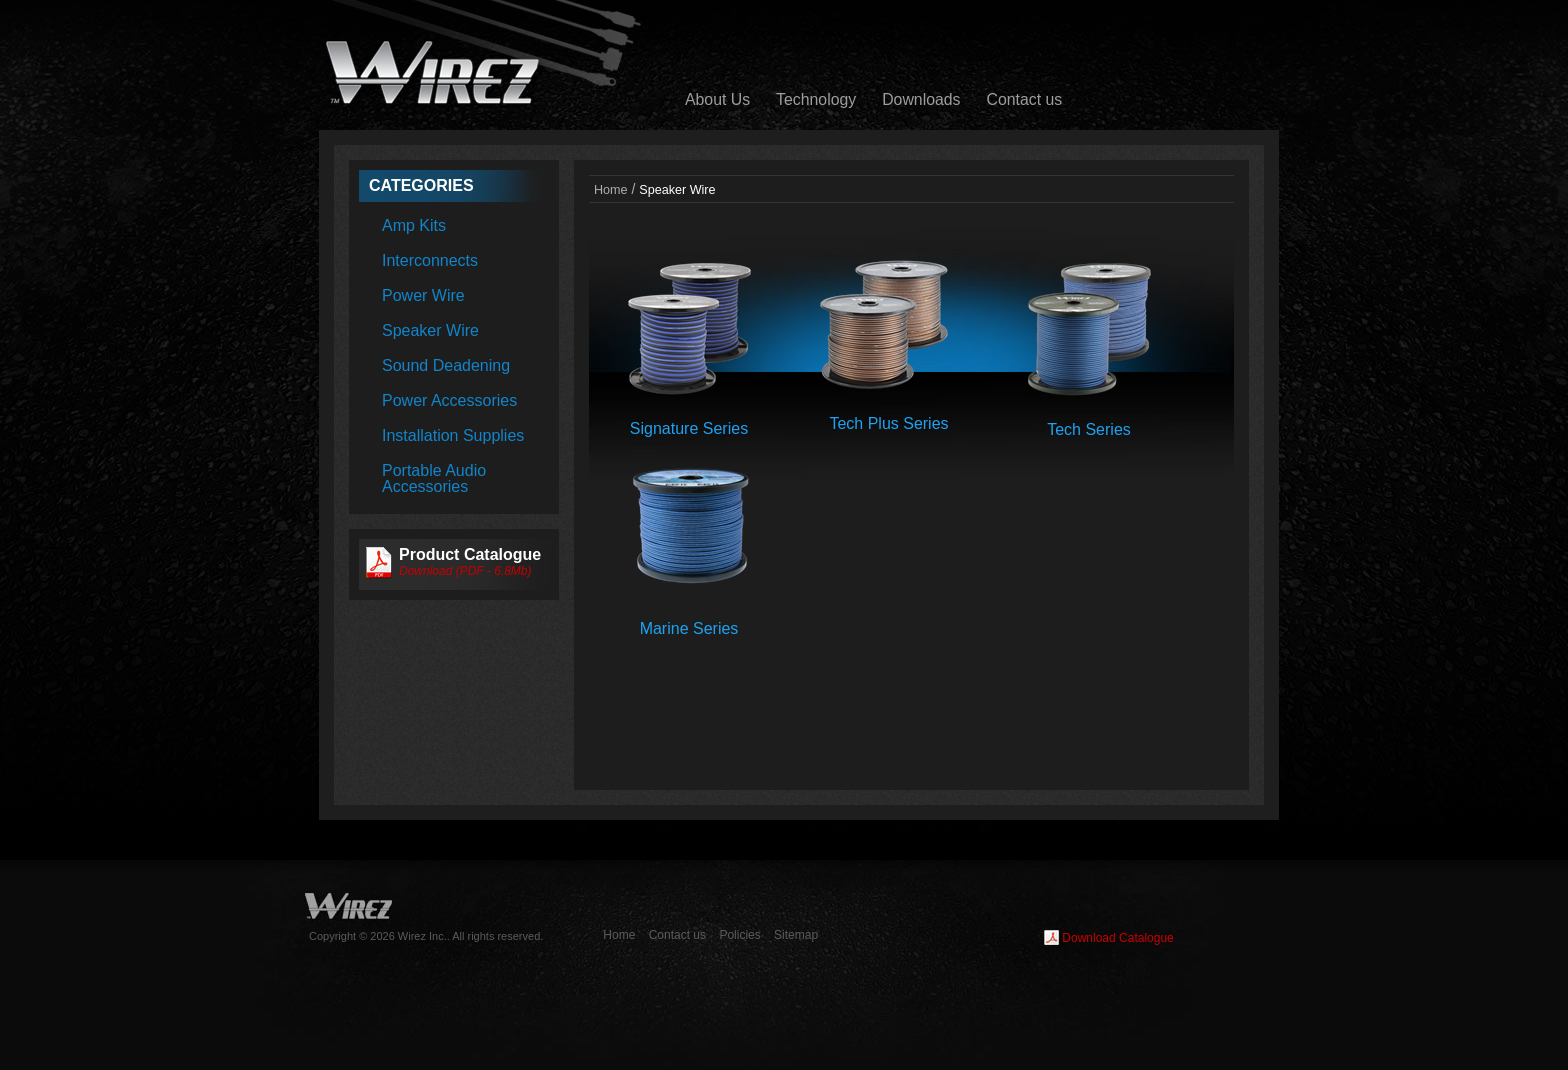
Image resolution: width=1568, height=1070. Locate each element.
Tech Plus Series (888, 423)
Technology (816, 99)
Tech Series (1089, 429)
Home (611, 190)
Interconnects (430, 260)
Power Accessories (449, 400)
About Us (717, 99)
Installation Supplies (453, 435)
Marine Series (689, 628)
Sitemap (796, 935)
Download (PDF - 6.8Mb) (465, 571)
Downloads (921, 99)
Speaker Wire (430, 330)
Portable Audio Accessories (434, 478)
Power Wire (423, 295)
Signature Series (689, 428)
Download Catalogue (1117, 938)
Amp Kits (414, 225)
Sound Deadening (446, 365)
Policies (739, 935)
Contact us (1025, 99)
